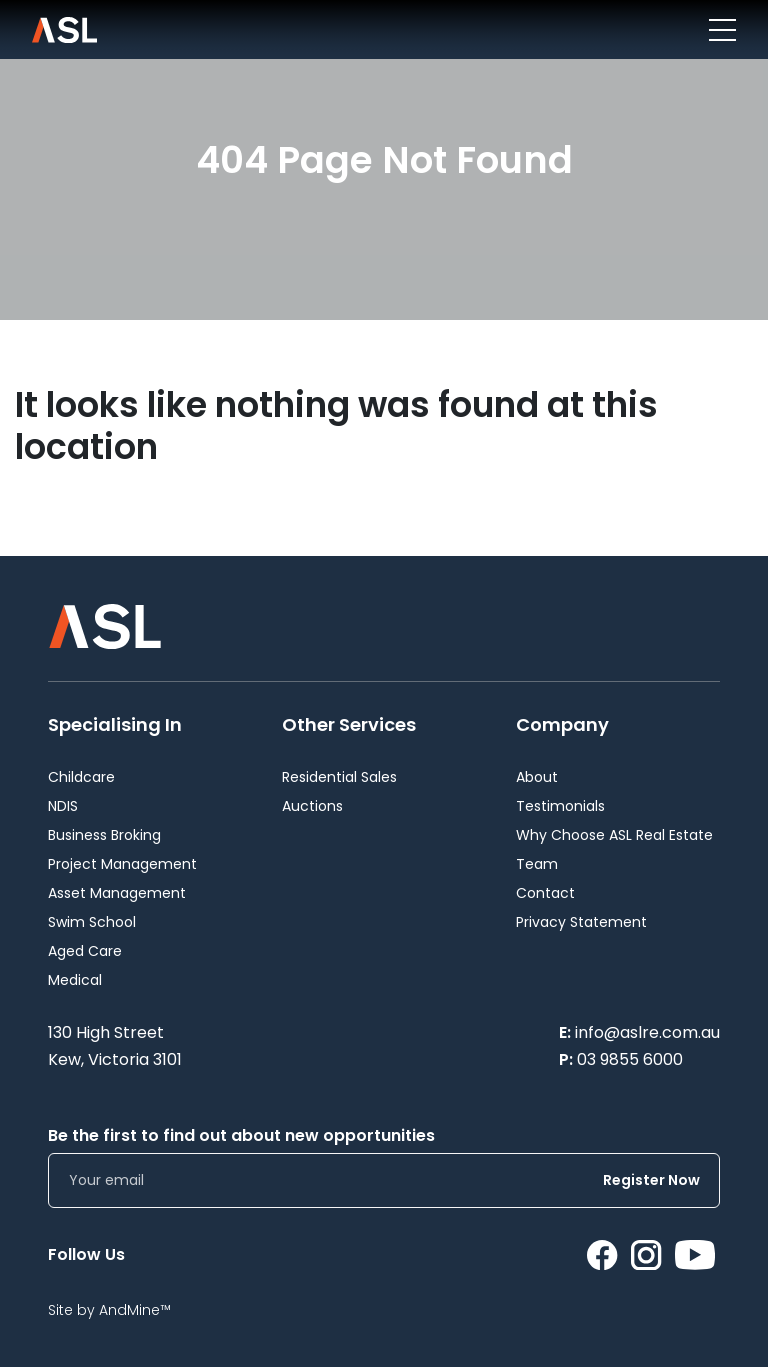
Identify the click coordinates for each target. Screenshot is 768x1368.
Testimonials (560, 806)
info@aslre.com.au (647, 1032)
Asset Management (117, 893)
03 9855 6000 (630, 1059)
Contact (545, 893)
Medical (75, 980)
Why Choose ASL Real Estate (614, 835)
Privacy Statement (581, 922)
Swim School (92, 922)
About (537, 777)
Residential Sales (339, 777)
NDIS (63, 806)
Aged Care (85, 951)
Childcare (81, 777)
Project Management (122, 864)
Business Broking (104, 835)
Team (537, 864)
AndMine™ (135, 1310)
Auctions (312, 806)
